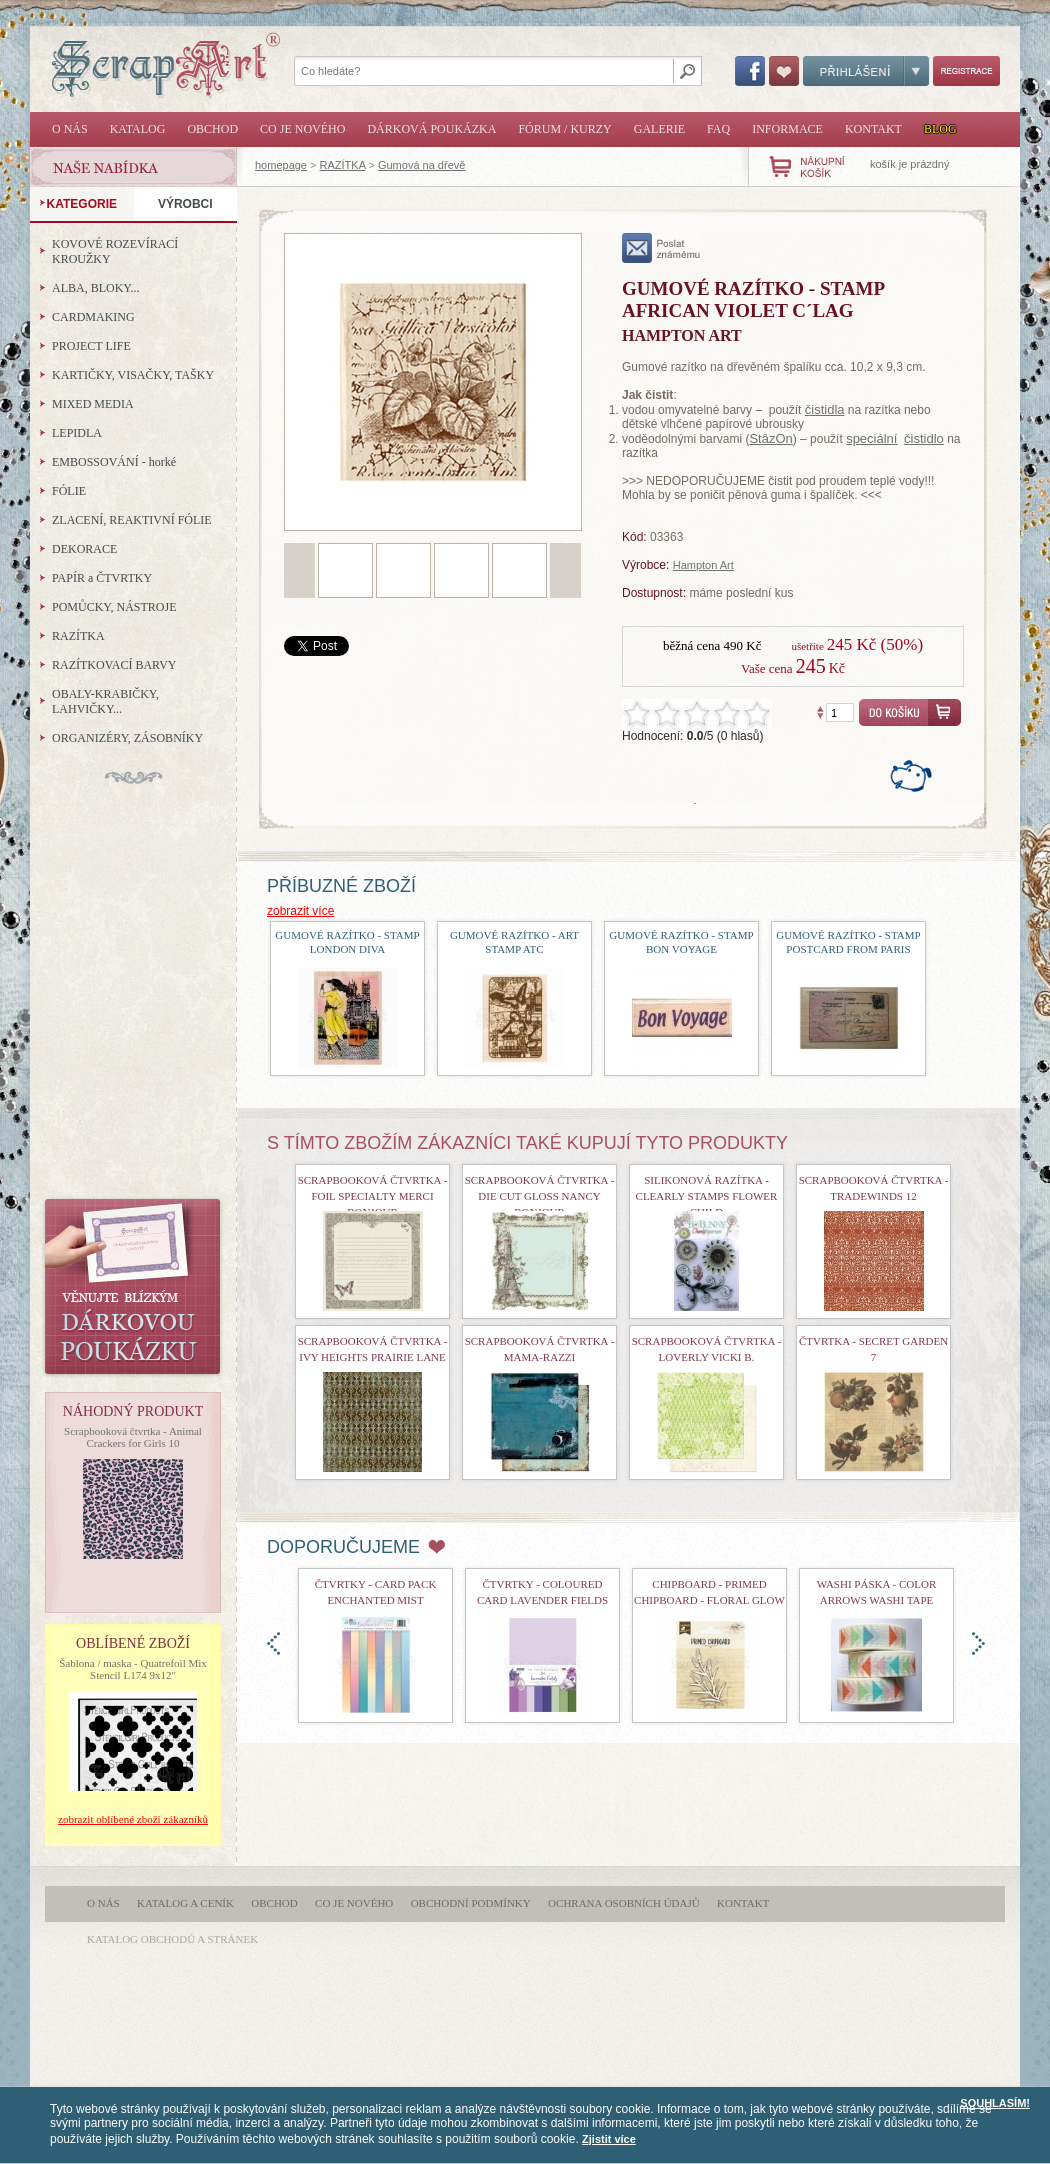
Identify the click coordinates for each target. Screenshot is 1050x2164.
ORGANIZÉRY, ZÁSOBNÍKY (127, 738)
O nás (70, 129)
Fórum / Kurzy (564, 129)
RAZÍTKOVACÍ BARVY (114, 665)
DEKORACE (84, 549)
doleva (273, 1643)
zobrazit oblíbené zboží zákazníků (133, 1819)
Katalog (138, 129)
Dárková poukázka (431, 129)
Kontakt (873, 129)
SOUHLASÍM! (995, 2103)
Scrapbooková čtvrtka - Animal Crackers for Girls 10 (133, 1437)
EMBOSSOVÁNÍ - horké (114, 462)
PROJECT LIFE (91, 346)
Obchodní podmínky (471, 1903)
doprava (978, 1643)
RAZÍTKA (343, 165)
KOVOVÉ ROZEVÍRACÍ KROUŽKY (115, 251)
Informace (787, 129)
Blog (940, 129)
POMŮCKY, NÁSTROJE (114, 607)
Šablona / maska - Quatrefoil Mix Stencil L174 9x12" (133, 1669)
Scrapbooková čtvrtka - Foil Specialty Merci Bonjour (373, 1196)
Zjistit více (609, 2139)
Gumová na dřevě (421, 165)
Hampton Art (703, 565)
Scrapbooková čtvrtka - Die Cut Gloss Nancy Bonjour (540, 1196)
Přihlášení (866, 71)
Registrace (966, 71)
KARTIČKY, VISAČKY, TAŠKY (133, 375)
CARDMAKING (93, 317)
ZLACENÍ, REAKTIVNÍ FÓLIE (132, 520)
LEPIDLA (77, 433)
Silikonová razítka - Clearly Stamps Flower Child (707, 1196)
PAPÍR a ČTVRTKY (102, 578)
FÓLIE (69, 491)
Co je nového (302, 129)
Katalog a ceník (185, 1903)
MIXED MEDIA (93, 404)
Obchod (212, 129)
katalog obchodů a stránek (172, 1939)
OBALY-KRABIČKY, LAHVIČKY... (105, 701)
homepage (281, 165)
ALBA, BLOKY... (95, 288)
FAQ (718, 129)
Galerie (659, 129)
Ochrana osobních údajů (624, 1903)
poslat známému (661, 248)
